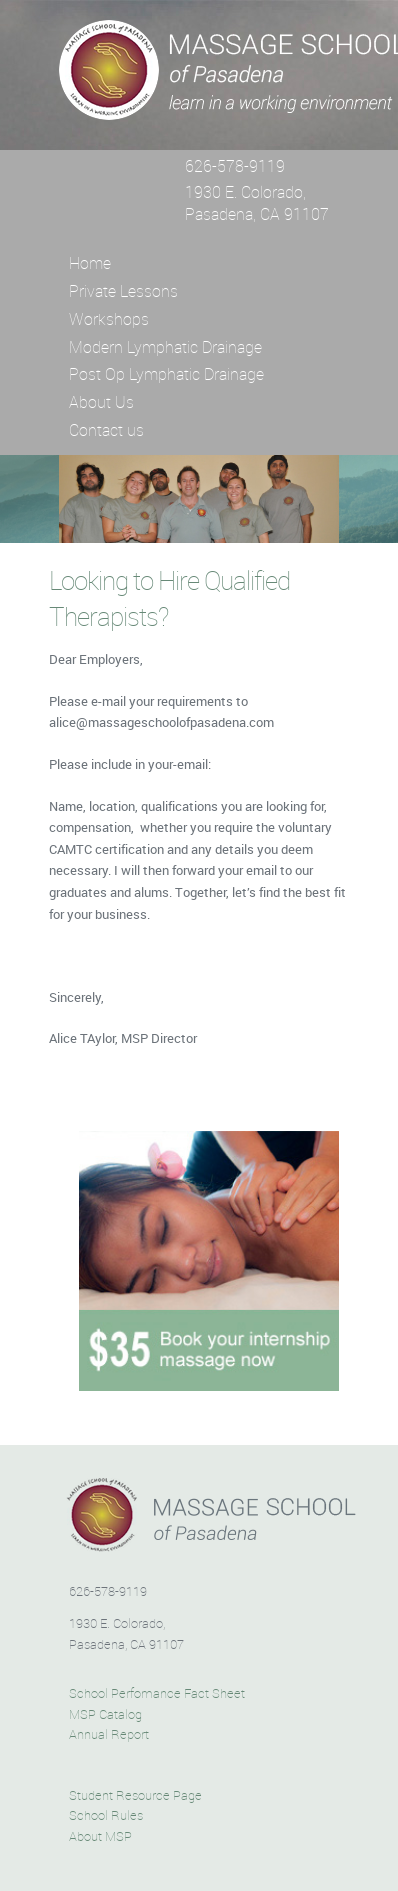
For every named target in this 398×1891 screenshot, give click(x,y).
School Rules (106, 1816)
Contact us (106, 430)
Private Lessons (123, 291)
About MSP (100, 1837)
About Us (101, 402)
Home (90, 263)
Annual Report (109, 1735)
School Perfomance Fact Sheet (157, 1694)
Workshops (109, 319)
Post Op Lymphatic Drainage (166, 374)
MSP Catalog (105, 1715)
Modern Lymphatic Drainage (165, 347)
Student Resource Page (135, 1796)
